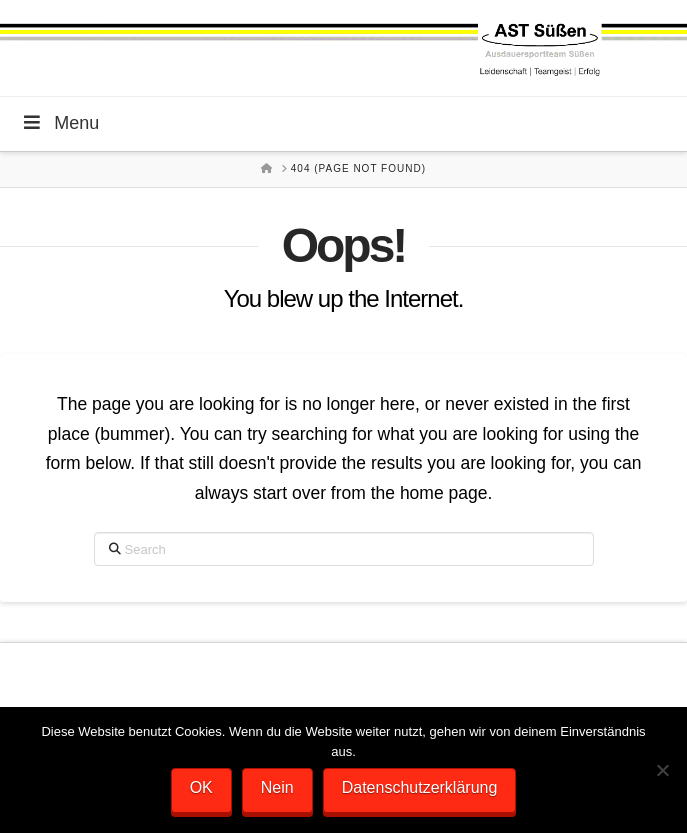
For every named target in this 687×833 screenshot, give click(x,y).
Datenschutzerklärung (420, 787)
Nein (277, 787)
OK (201, 787)
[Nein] (662, 770)
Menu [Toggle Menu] (59, 123)
